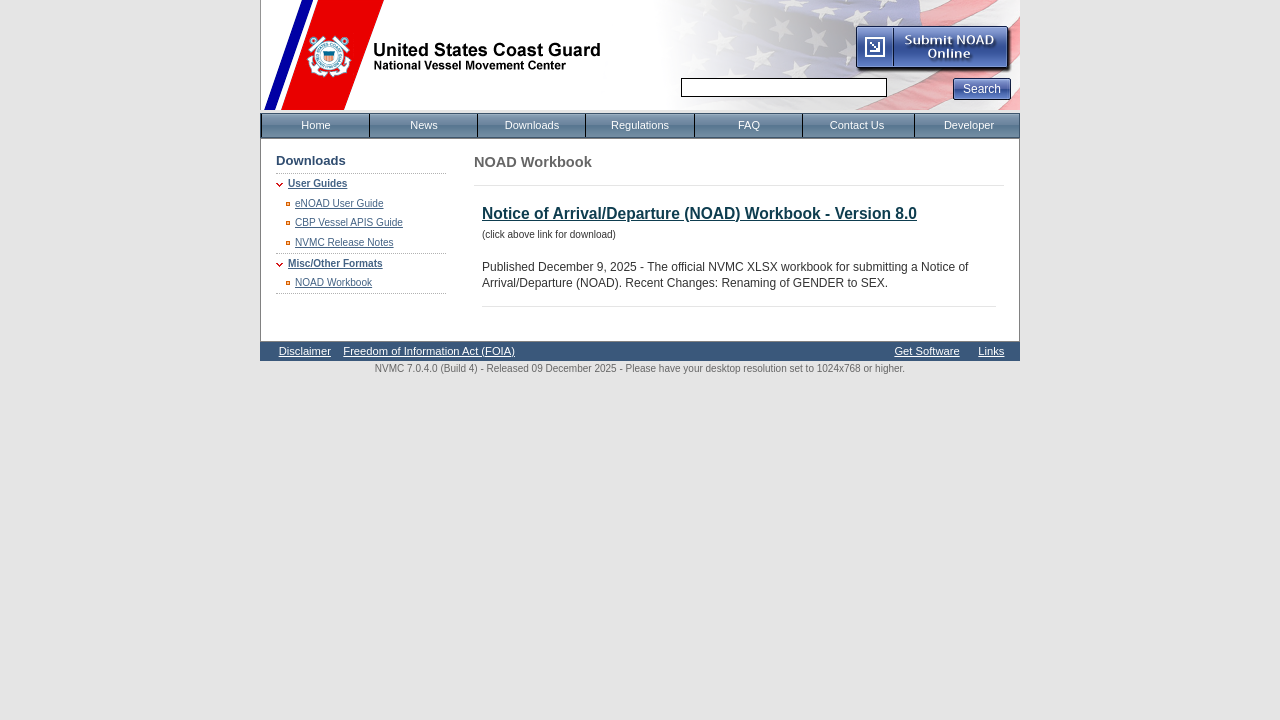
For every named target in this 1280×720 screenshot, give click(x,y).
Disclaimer (305, 351)
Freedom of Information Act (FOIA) (429, 351)
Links (991, 351)
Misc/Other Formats (335, 263)
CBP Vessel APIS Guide (349, 222)
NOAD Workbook (333, 282)
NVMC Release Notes (344, 242)
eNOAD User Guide (339, 203)
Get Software (926, 351)
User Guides (317, 183)
